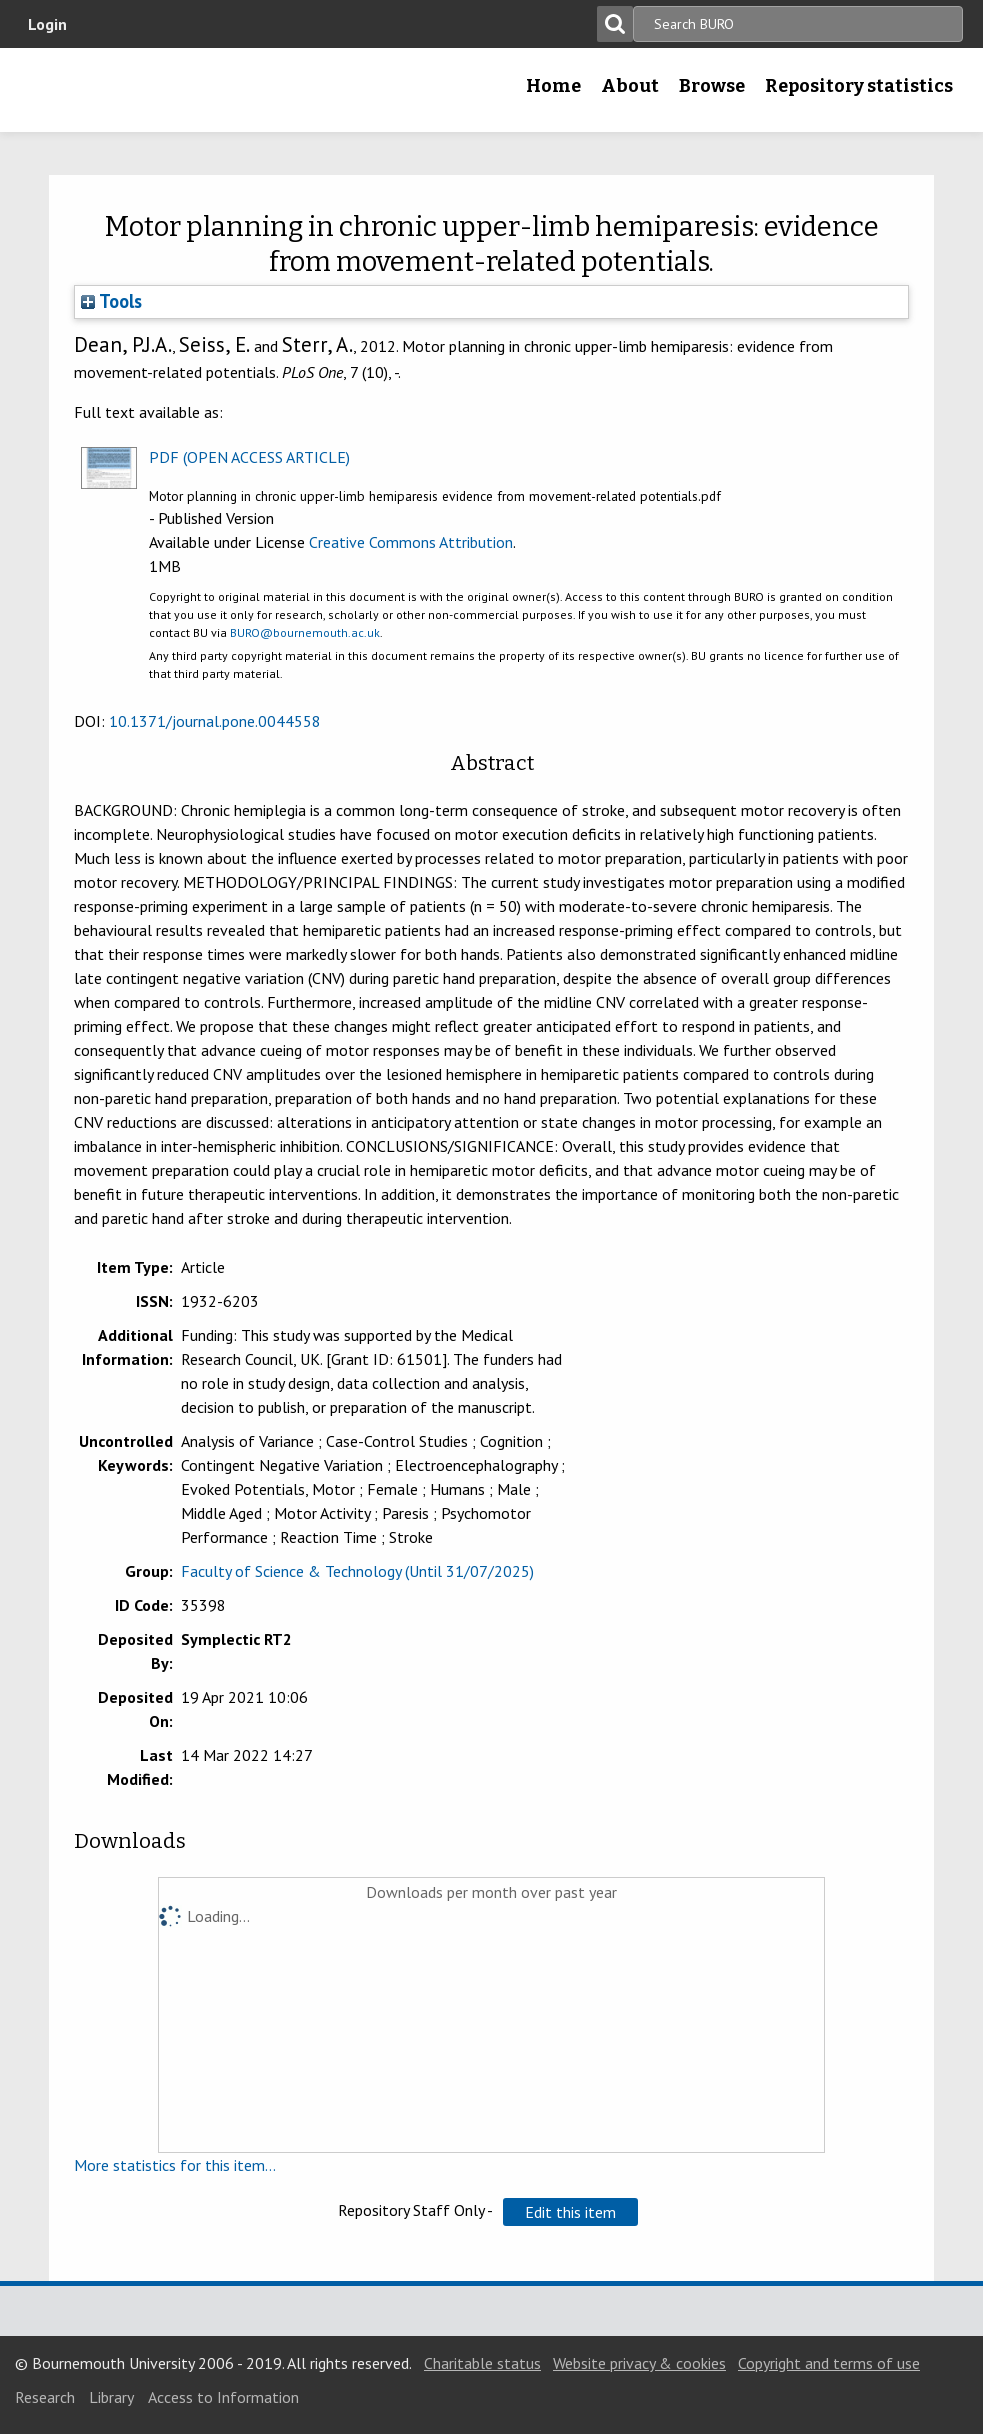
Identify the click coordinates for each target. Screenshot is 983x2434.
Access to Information (223, 2397)
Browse (712, 86)
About (630, 86)
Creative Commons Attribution (411, 542)
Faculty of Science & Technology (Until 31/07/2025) (357, 1571)
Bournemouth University (145, 90)
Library (111, 2397)
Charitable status (482, 2363)
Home (553, 86)
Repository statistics (859, 86)
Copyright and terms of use (829, 2363)
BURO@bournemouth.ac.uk (305, 632)
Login (47, 24)
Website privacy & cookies (639, 2363)
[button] (570, 2212)
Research (45, 2397)
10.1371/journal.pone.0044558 (215, 721)
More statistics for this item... (175, 2165)
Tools (111, 301)
